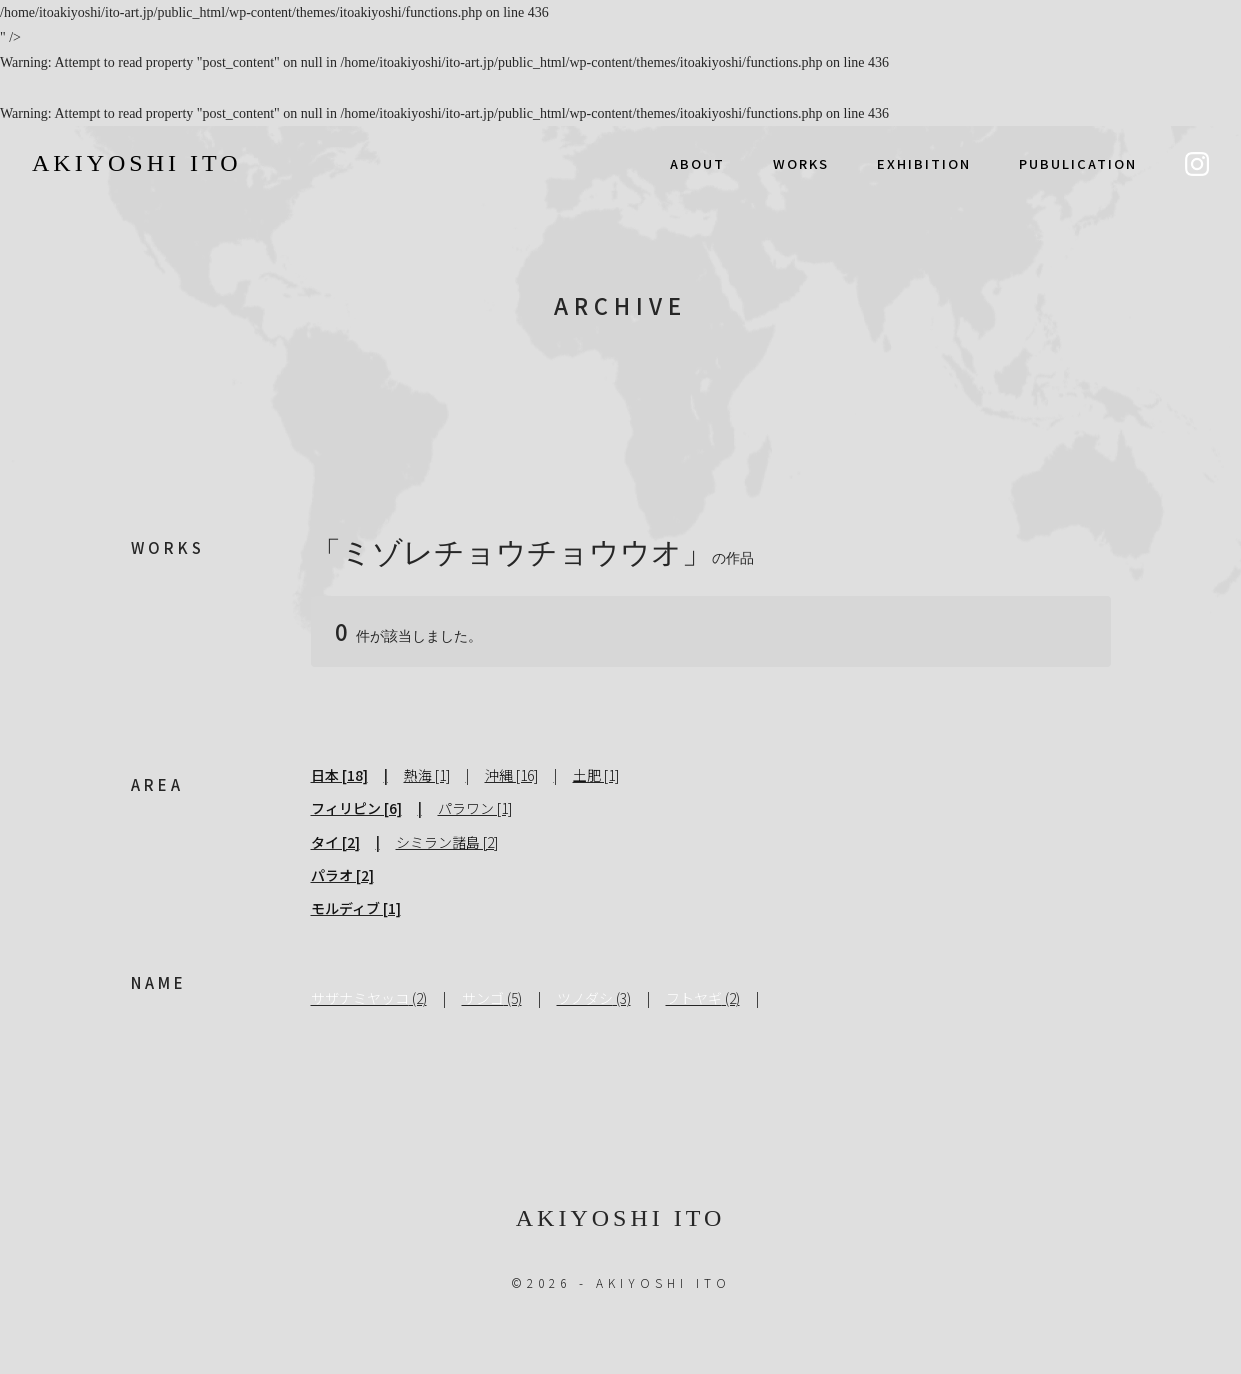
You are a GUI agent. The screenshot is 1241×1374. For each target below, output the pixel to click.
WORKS (801, 163)
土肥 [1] (596, 775)
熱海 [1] (427, 775)
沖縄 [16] (511, 775)
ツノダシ (585, 998)
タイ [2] (335, 842)
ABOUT (697, 163)
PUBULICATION (1078, 163)
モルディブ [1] (356, 908)
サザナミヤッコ (360, 998)
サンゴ (483, 998)
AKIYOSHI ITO (137, 163)
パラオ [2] (342, 875)
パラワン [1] (475, 808)
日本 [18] (339, 775)
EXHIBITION (924, 163)
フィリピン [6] (356, 808)
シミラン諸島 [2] (447, 842)
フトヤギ (694, 998)
